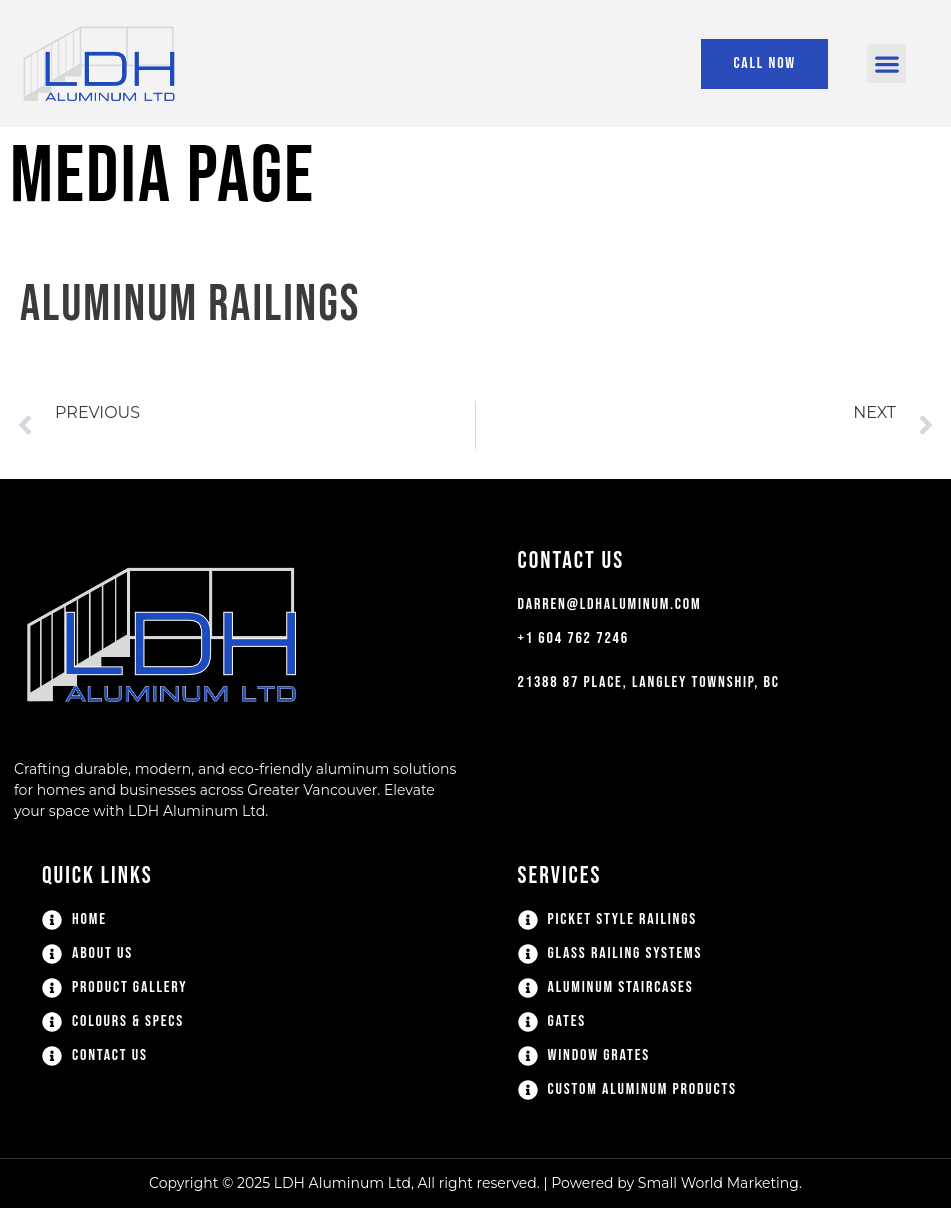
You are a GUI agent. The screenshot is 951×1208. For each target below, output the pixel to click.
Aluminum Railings (190, 305)
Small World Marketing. (720, 1183)
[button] (886, 63)
